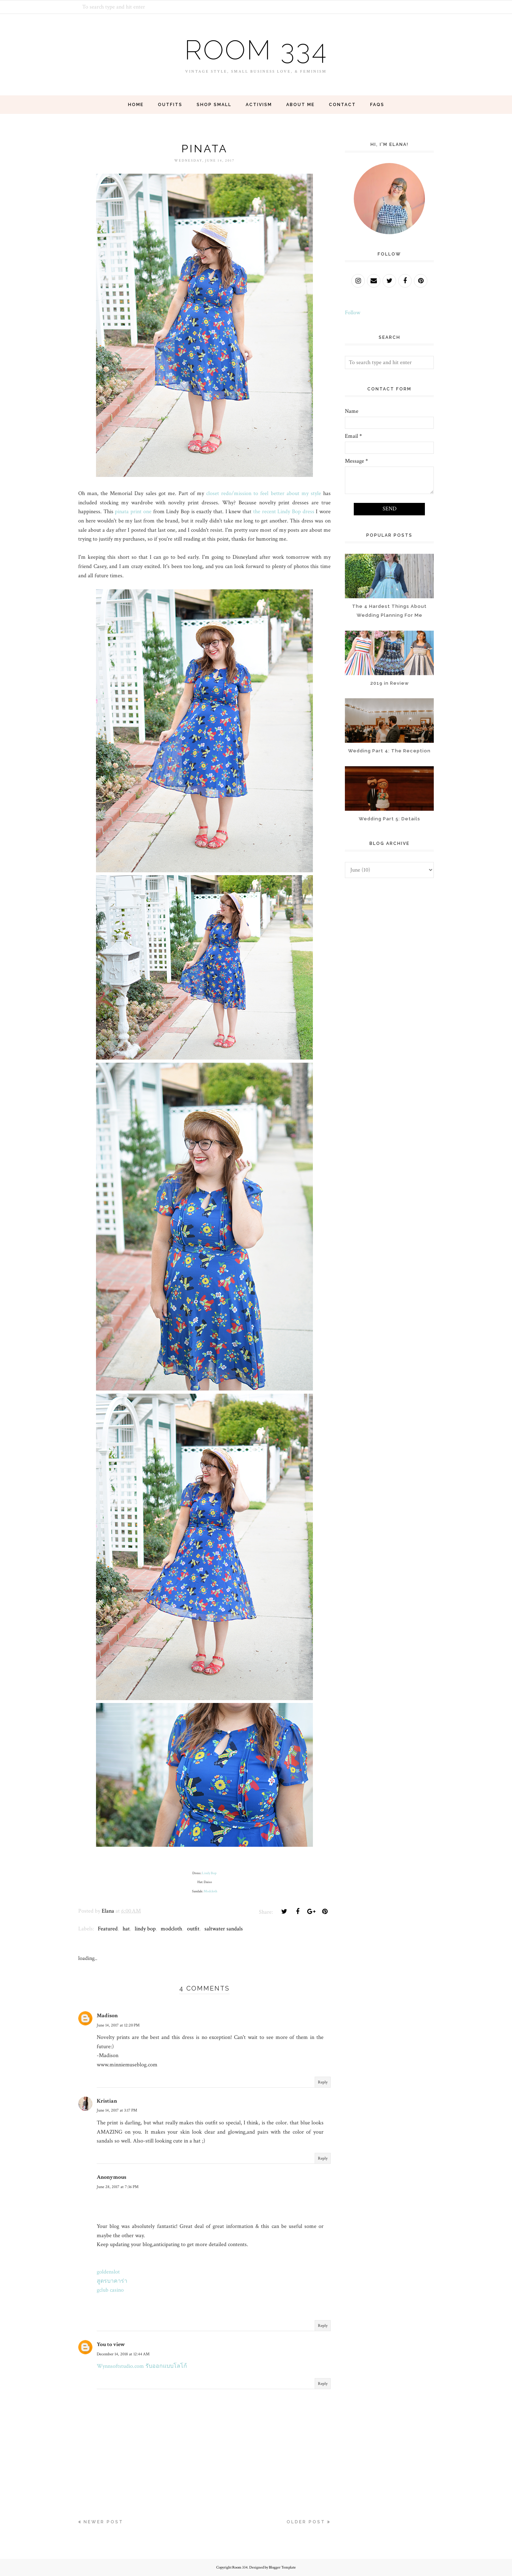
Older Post (306, 2521)
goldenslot (108, 2272)
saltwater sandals (223, 1929)
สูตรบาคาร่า (112, 2281)
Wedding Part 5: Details (389, 818)
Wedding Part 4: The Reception (389, 750)
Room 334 (256, 49)
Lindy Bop (209, 1873)
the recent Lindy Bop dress (283, 511)
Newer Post (103, 2521)
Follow (352, 312)
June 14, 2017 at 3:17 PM (117, 2110)
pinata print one (133, 511)
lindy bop (145, 1929)
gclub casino (110, 2290)
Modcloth (210, 1891)
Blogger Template (282, 2567)
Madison (107, 2015)
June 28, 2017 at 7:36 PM (118, 2186)
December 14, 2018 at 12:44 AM (123, 2354)
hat (126, 1929)
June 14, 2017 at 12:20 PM (118, 2025)
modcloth (171, 1929)
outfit (193, 1929)
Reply (322, 2082)
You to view (111, 2344)
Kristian (107, 2101)
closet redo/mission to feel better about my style (263, 493)
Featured (108, 1929)
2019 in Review (389, 683)
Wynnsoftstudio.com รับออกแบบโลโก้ (142, 2366)
